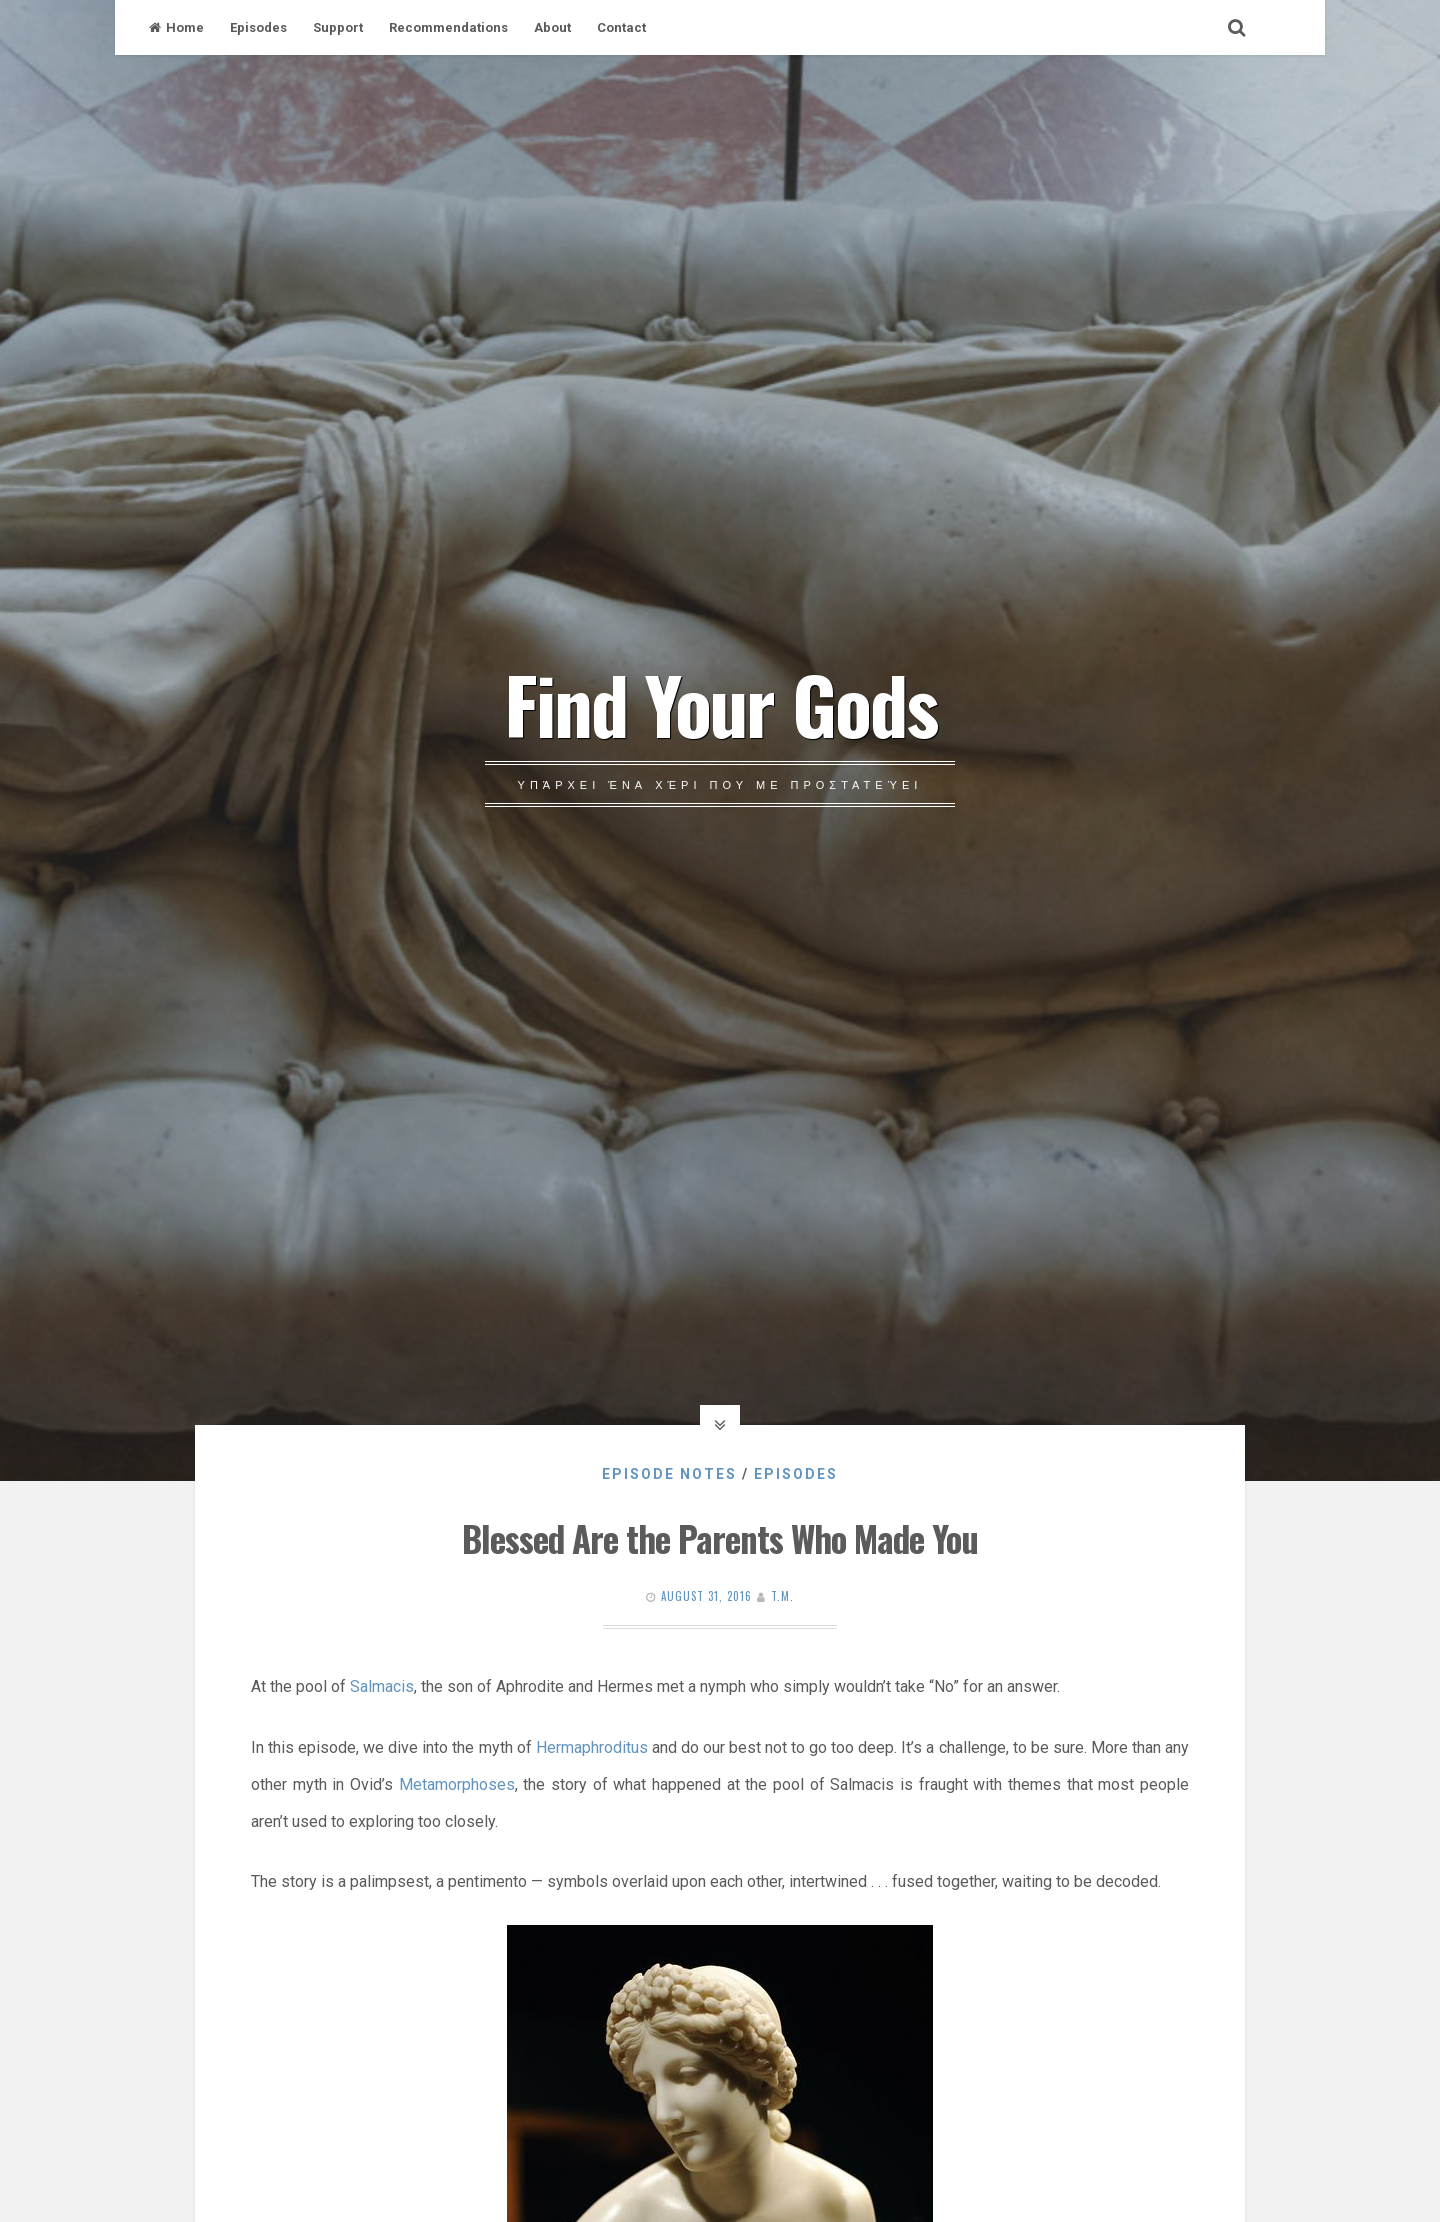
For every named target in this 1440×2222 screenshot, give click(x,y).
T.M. (782, 1596)
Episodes (258, 27)
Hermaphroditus (592, 1747)
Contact (621, 27)
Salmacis (382, 1686)
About (552, 27)
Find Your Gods (720, 703)
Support (338, 27)
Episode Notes (669, 1474)
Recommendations (448, 27)
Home (176, 27)
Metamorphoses (457, 1784)
